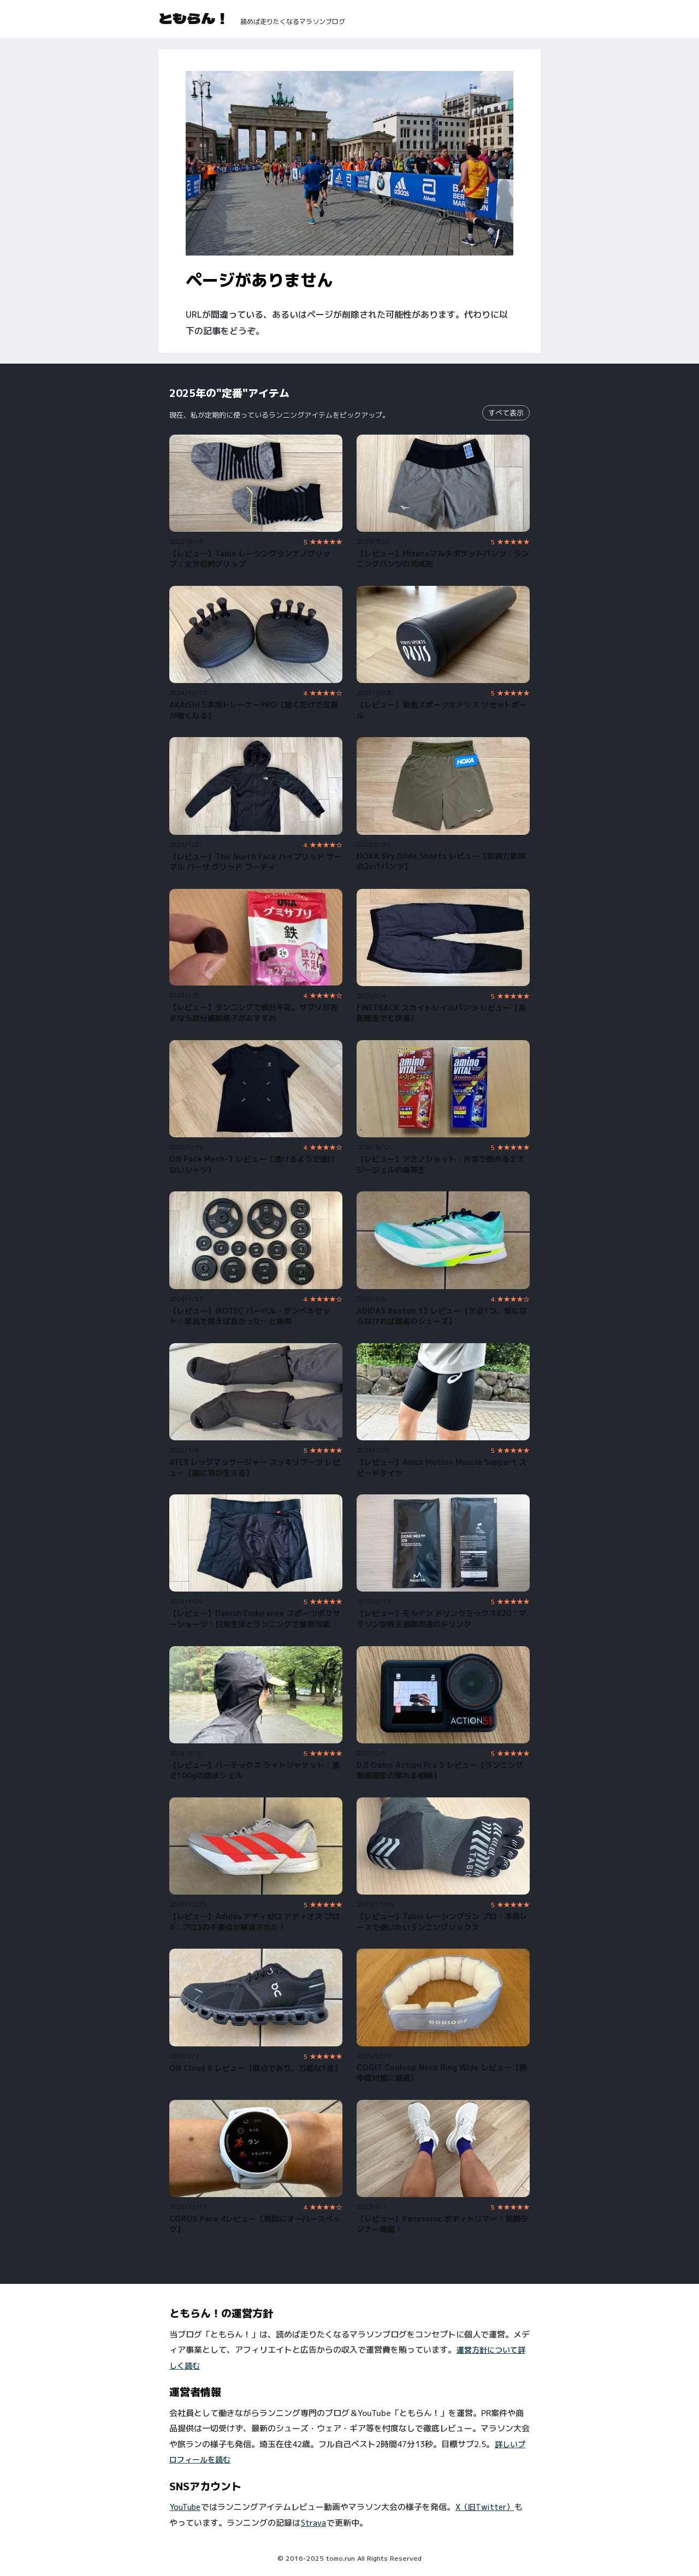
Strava (313, 2523)
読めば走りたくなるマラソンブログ (292, 21)
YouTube (185, 2507)
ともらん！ (193, 18)
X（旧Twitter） (484, 2507)
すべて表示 (506, 413)
